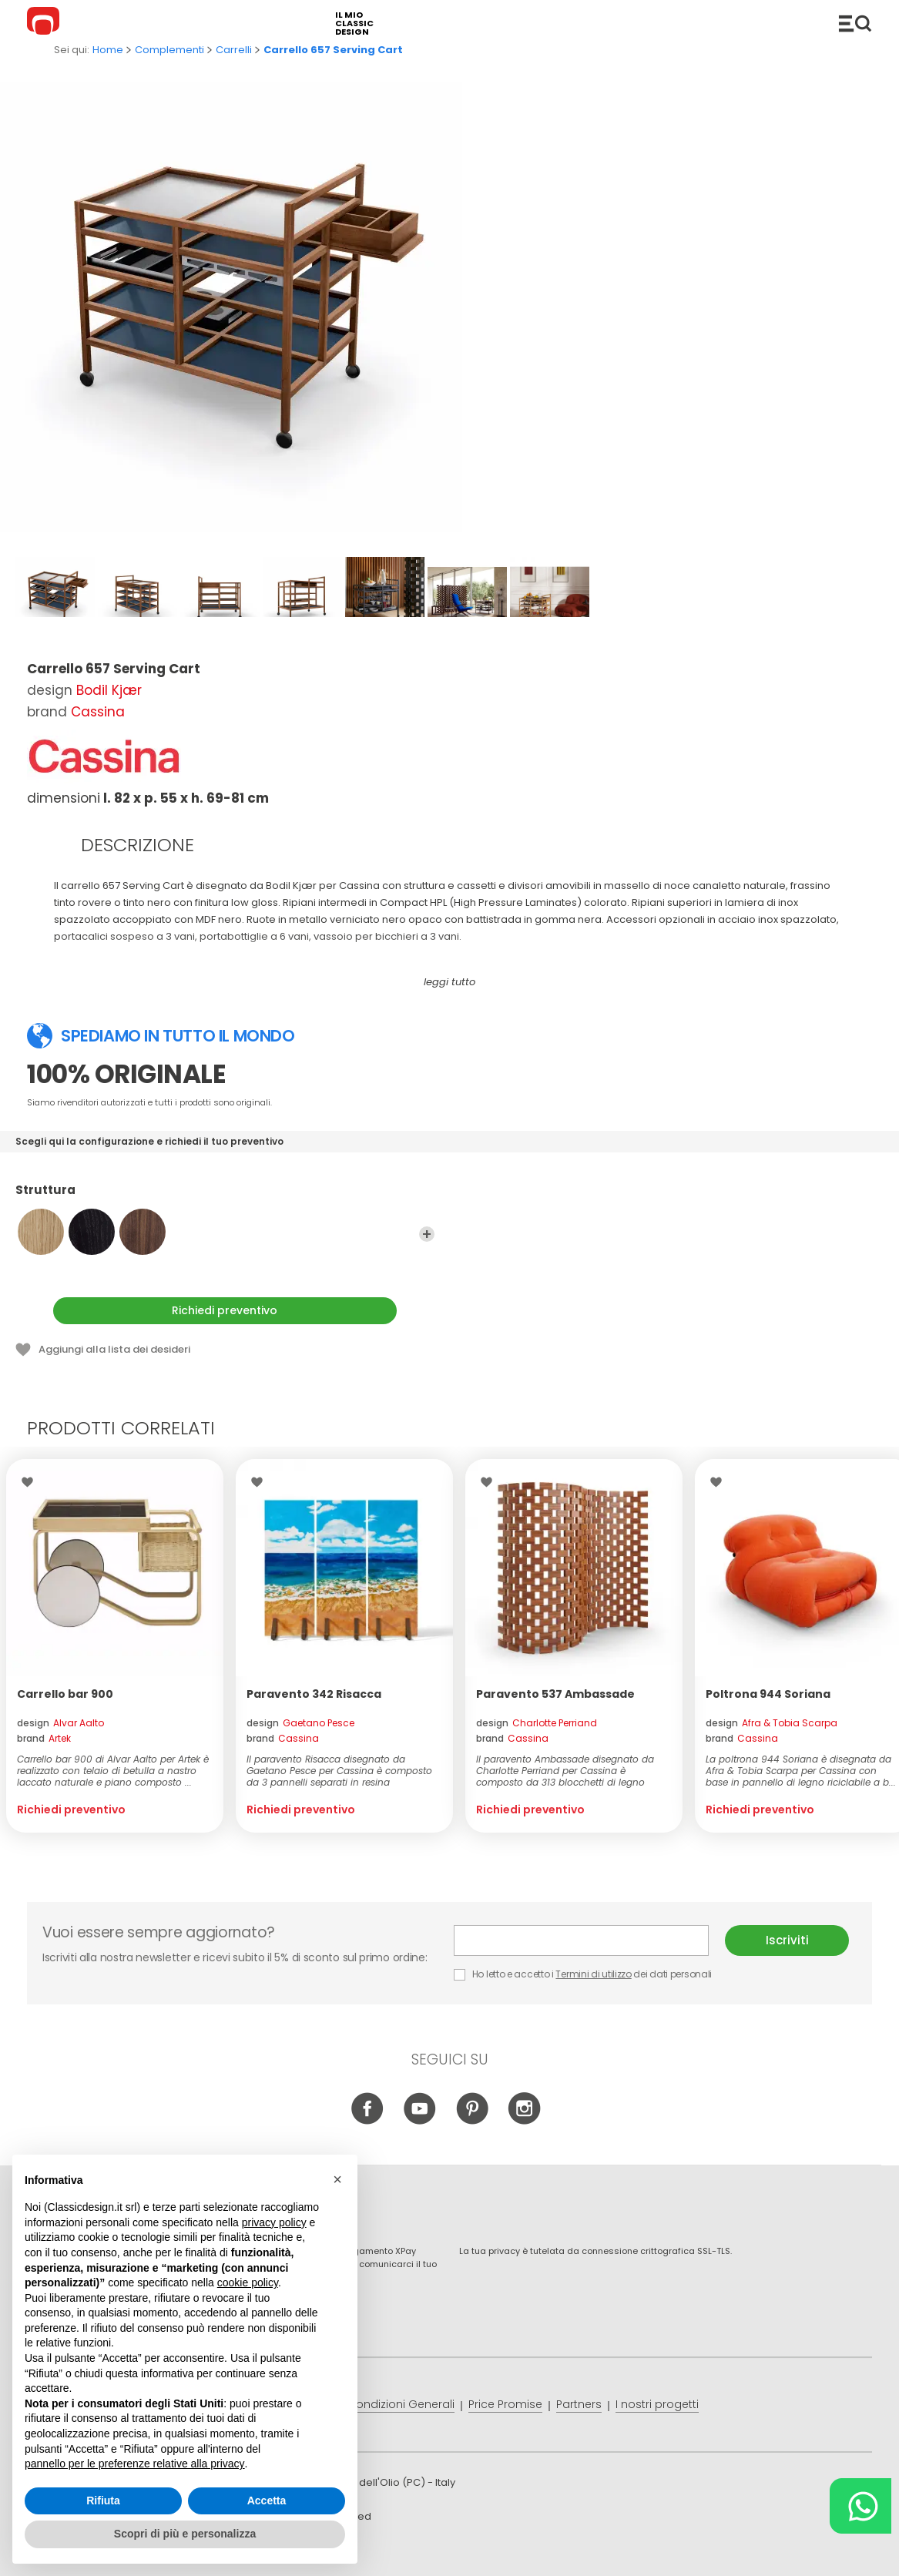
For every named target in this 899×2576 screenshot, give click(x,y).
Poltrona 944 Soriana (768, 1694)
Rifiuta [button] (103, 2513)
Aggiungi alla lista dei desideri (114, 1349)
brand (44, 1738)
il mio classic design (354, 23)
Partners (579, 2404)
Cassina (98, 712)
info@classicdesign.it (279, 2552)
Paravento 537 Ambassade (555, 1694)
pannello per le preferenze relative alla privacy (135, 2476)
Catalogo (855, 23)
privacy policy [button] (274, 2235)
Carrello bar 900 (65, 1694)
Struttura (224, 1197)
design (60, 1722)
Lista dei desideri (31, 1482)
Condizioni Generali (401, 2404)
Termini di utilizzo (593, 1974)
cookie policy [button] (247, 2295)
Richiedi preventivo (224, 1310)
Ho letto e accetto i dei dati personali (583, 1974)
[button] (337, 2192)
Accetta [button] (267, 2513)
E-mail (581, 1940)
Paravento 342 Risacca (314, 1694)
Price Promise (505, 2404)
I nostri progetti (657, 2404)
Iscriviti (787, 1940)
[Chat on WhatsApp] (860, 2506)
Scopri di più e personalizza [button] (185, 2547)
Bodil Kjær (109, 690)
